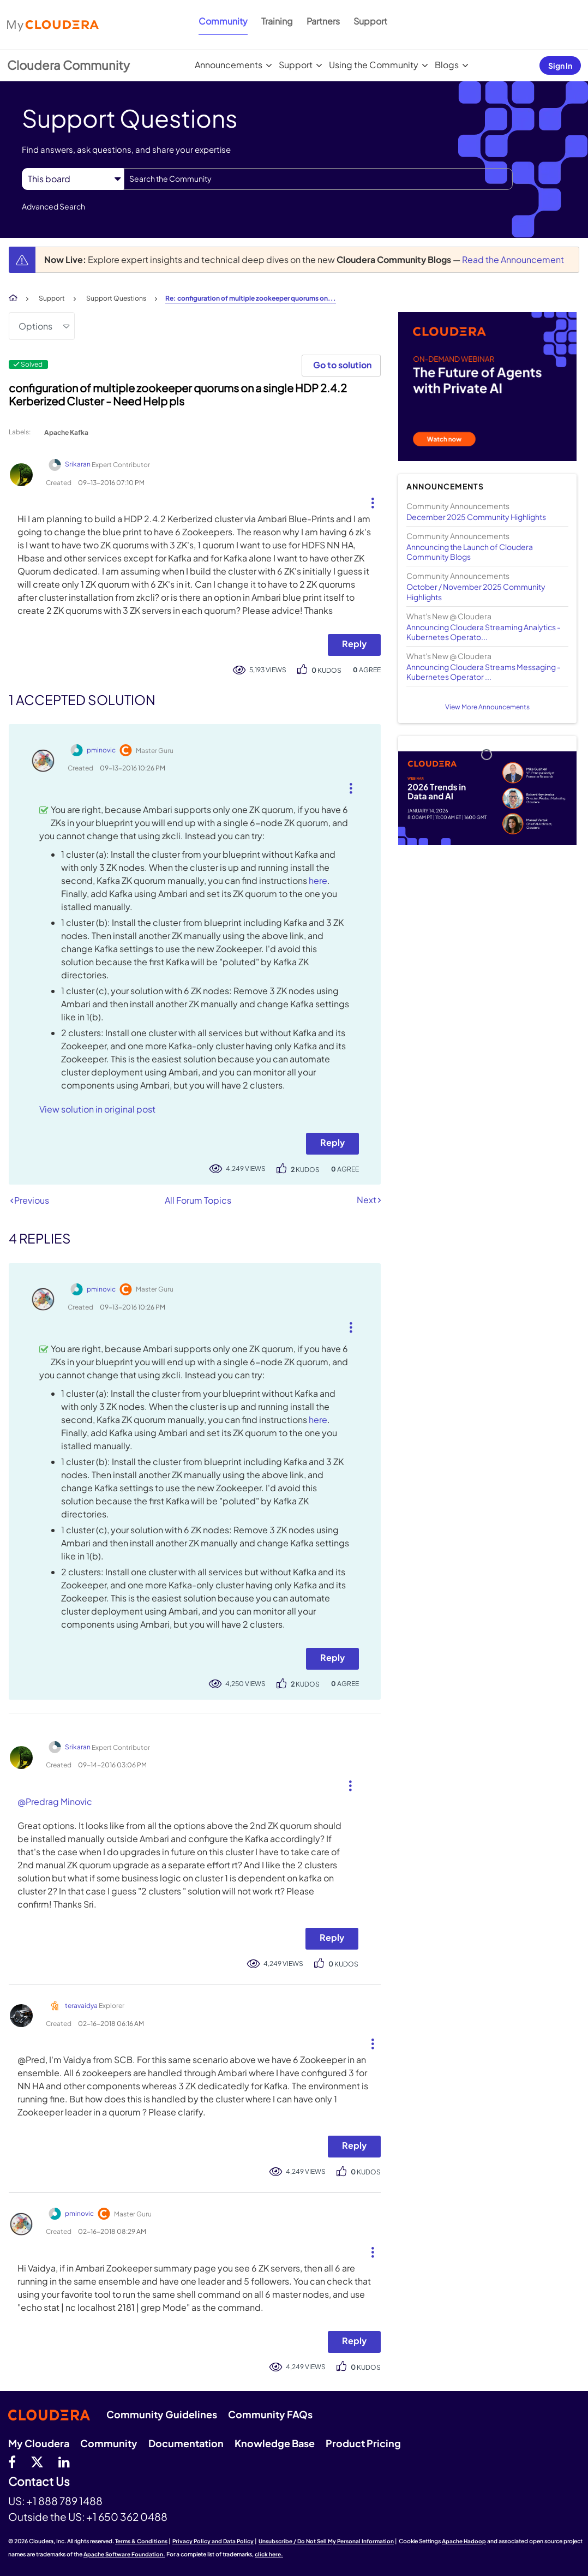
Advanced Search (53, 206)
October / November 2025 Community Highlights (475, 591)
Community (223, 21)
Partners (323, 21)
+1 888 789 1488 (64, 2500)
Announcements (228, 64)
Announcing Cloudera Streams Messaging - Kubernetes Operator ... (483, 672)
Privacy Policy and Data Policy (213, 2541)
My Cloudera (38, 2443)
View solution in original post (97, 1109)
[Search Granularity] (72, 178)
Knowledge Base (275, 2443)
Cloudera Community (68, 65)
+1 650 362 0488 (126, 2516)
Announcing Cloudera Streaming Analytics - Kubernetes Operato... (483, 632)
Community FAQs (270, 2414)
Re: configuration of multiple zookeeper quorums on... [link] (250, 298)
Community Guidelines (161, 2414)
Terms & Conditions (141, 2541)
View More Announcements (487, 707)
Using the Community (373, 64)
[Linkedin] (64, 2461)
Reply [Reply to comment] (332, 1142)
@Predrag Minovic (54, 1801)
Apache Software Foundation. (124, 2554)
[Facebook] (12, 2461)
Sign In (560, 65)
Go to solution (342, 364)
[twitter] (37, 2461)
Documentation (186, 2443)
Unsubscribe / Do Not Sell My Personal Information (326, 2541)
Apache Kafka (66, 432)
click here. (269, 2554)
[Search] (318, 179)
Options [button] (35, 326)
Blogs (447, 64)
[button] (368, 500)
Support (370, 21)
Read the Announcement (513, 259)
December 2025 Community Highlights (476, 517)
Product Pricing (363, 2443)
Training (277, 21)
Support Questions (116, 298)
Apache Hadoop (464, 2541)
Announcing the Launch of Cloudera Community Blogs (469, 551)
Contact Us (39, 2482)
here (318, 880)
